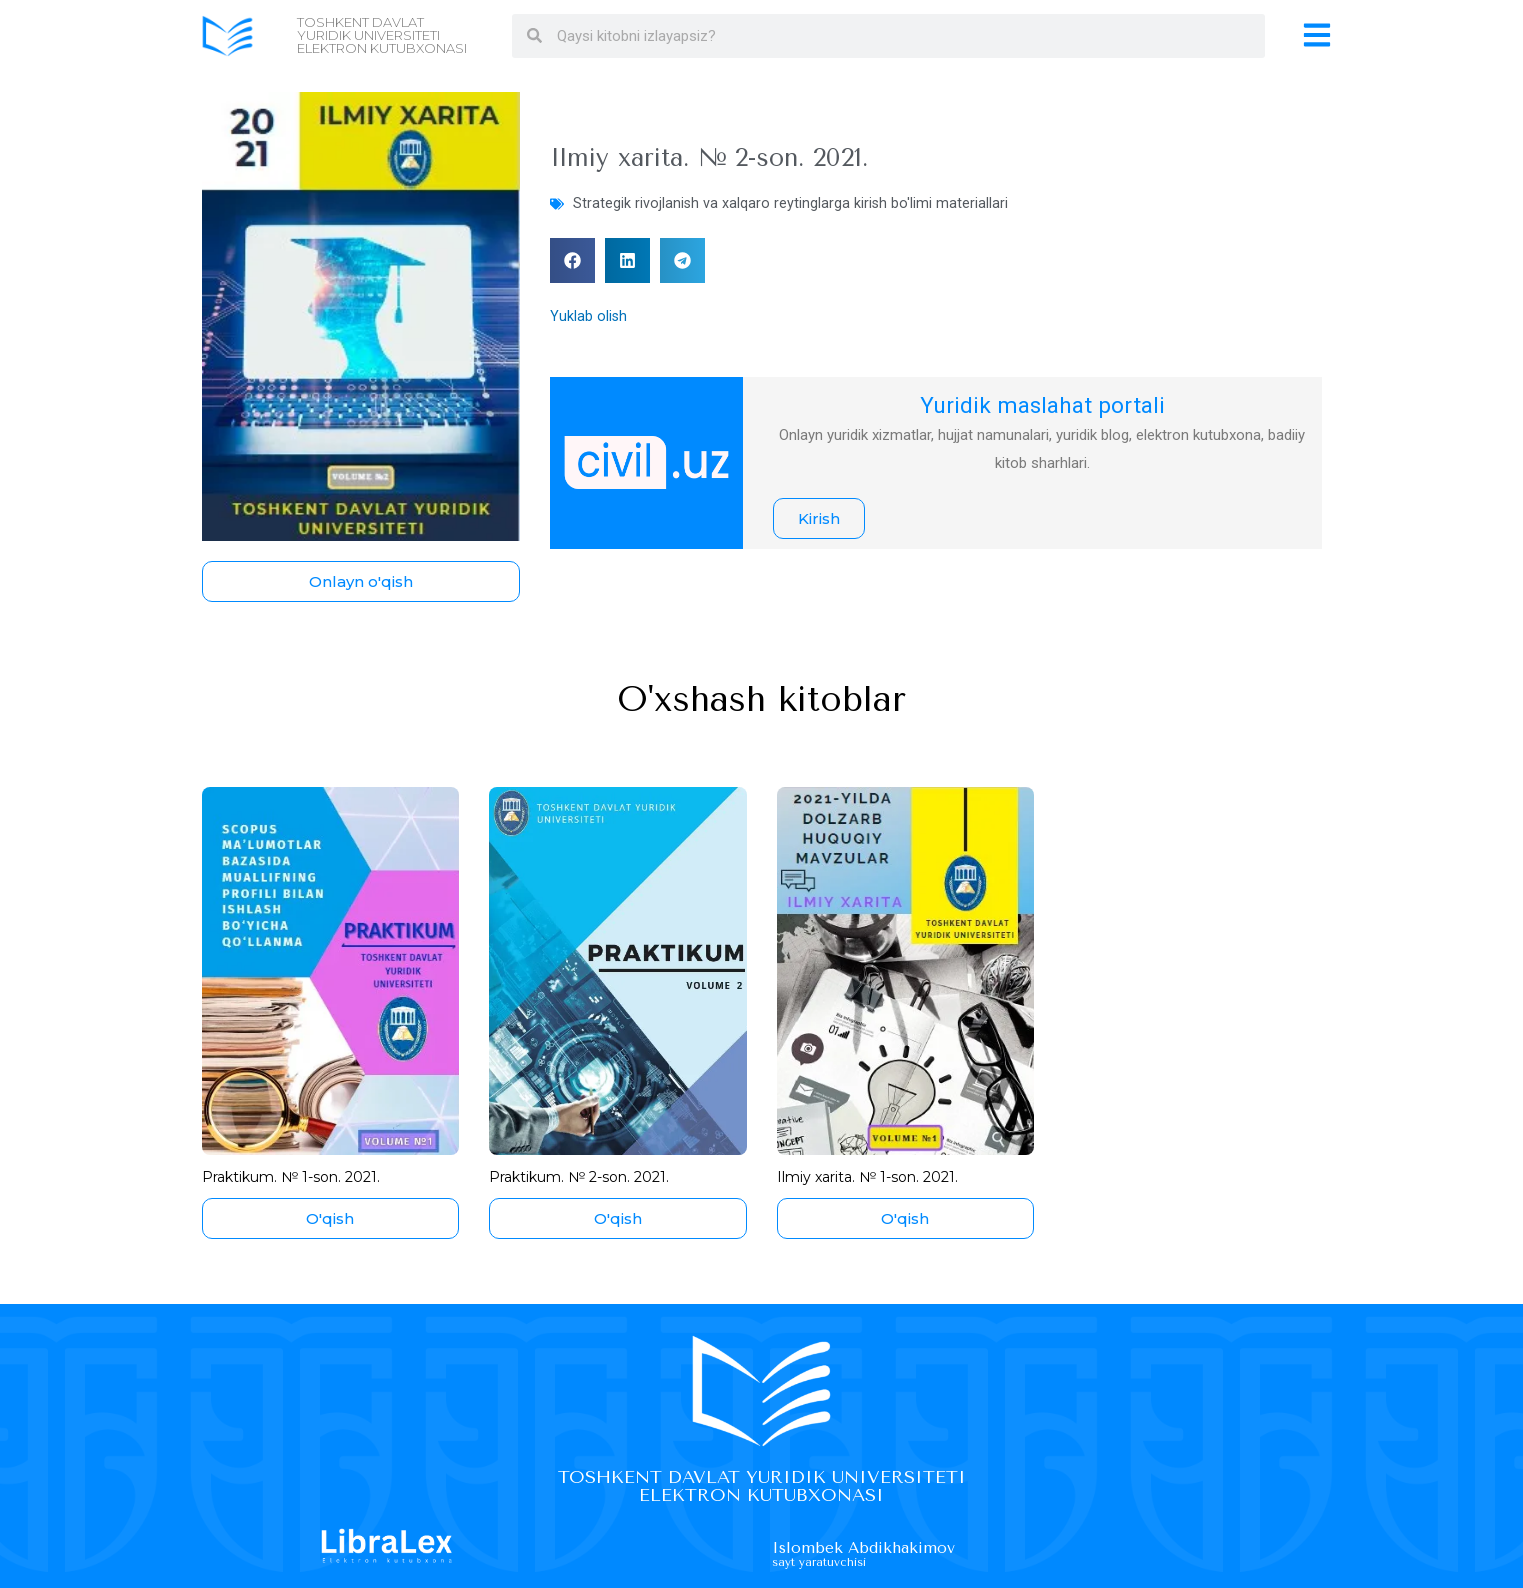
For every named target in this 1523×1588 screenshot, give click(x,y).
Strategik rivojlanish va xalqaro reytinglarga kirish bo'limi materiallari (791, 203)
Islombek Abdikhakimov (875, 1548)
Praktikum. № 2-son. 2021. (585, 1176)
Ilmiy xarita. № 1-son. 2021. (873, 1176)
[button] (572, 260)
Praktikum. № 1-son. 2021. (297, 1176)
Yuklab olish (589, 316)
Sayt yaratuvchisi (824, 1561)
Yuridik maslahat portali (1042, 404)
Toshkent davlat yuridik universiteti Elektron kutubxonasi (382, 35)
